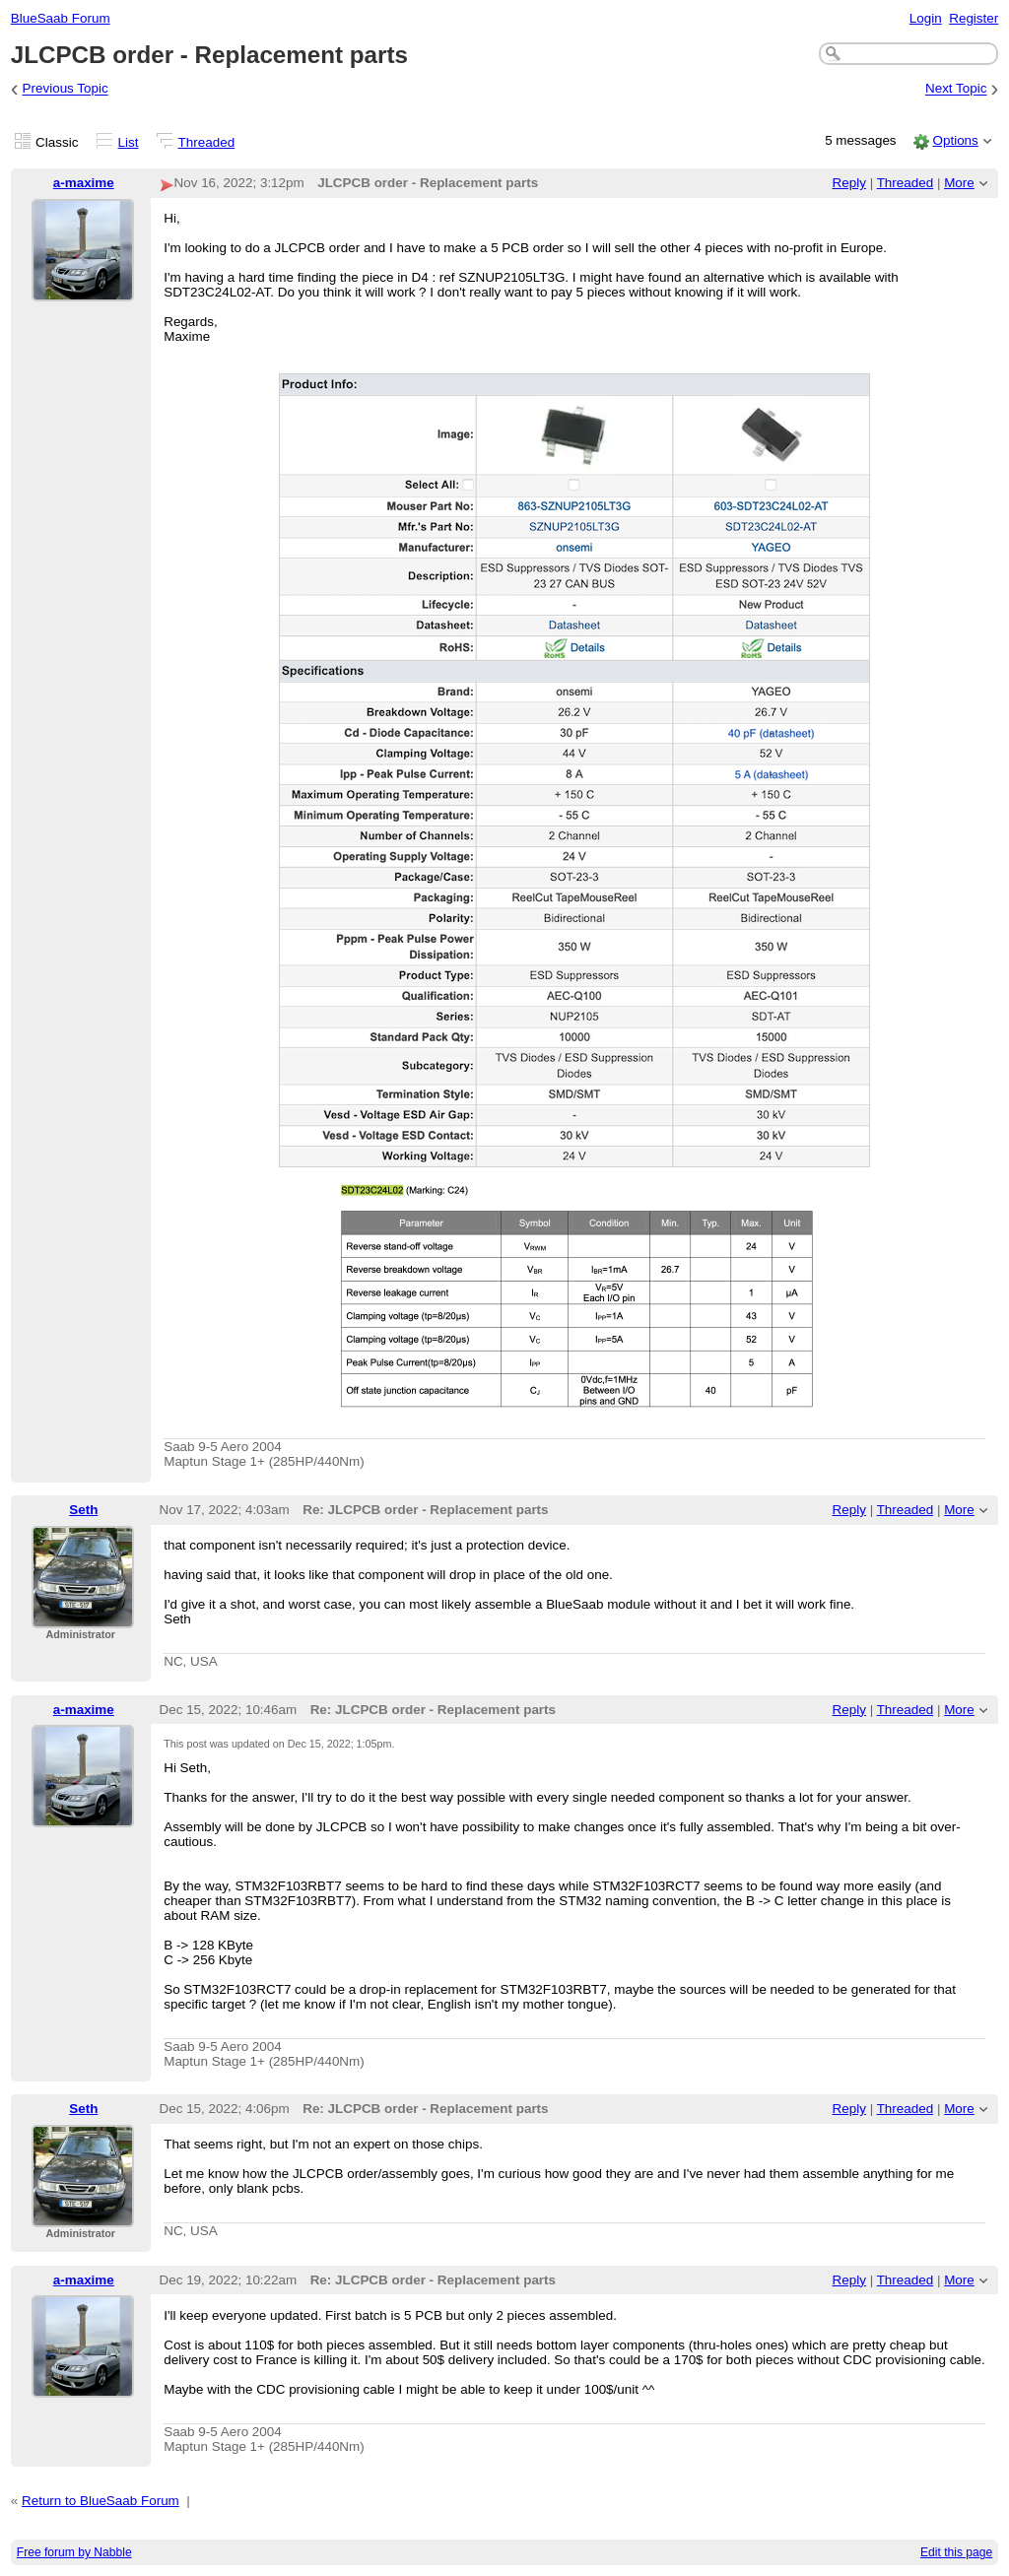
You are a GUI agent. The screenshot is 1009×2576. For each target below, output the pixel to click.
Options (954, 140)
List (128, 142)
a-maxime (83, 182)
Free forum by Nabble (74, 2552)
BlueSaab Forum (60, 18)
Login (925, 18)
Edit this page (956, 2552)
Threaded (206, 142)
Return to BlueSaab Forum (100, 2500)
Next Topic (956, 89)
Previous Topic (65, 89)
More (959, 182)
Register (973, 18)
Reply (849, 182)
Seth (83, 1509)
